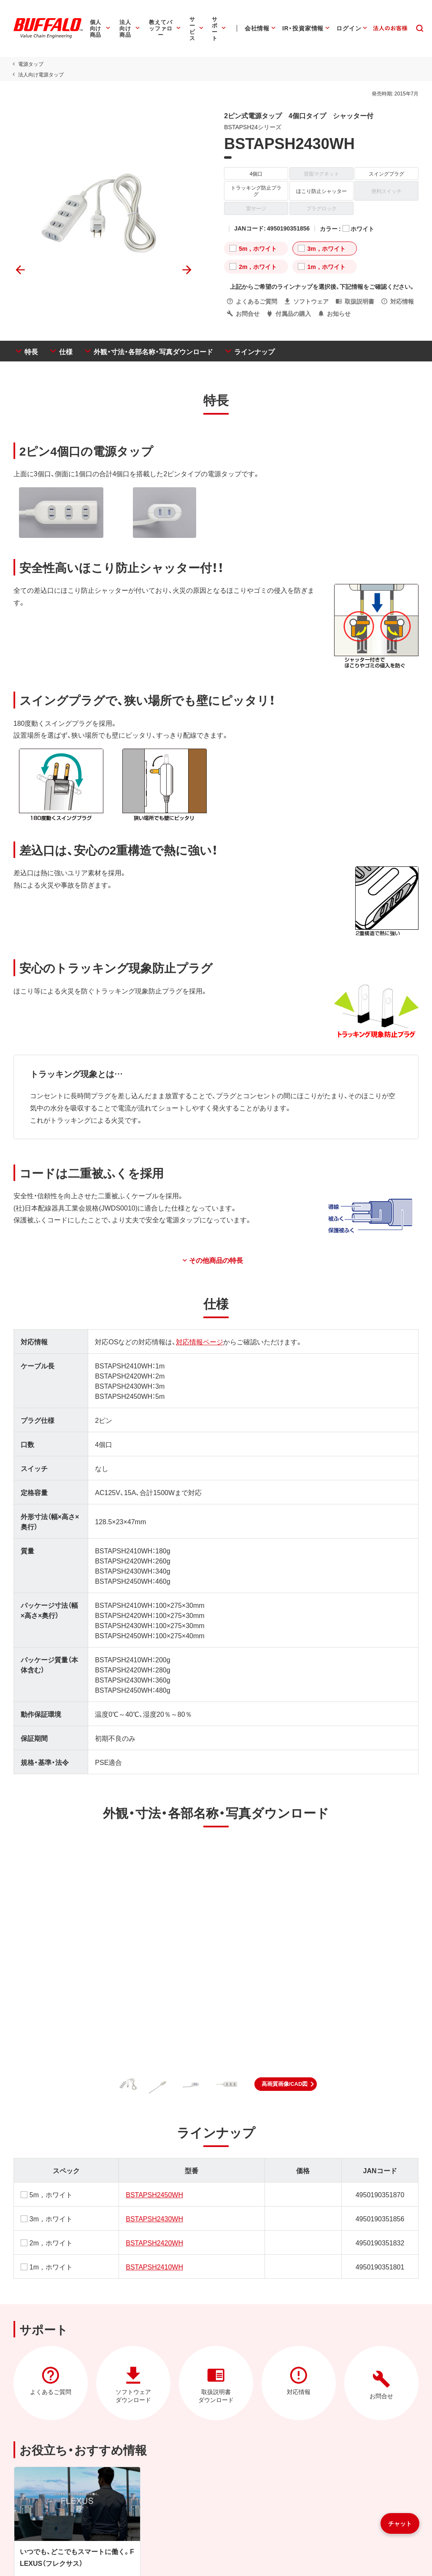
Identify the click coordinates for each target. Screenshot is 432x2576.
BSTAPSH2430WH (154, 2212)
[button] (285, 2078)
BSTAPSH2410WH (154, 2260)
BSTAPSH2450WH (154, 2188)
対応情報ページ (199, 1335)
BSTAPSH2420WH (154, 2236)
